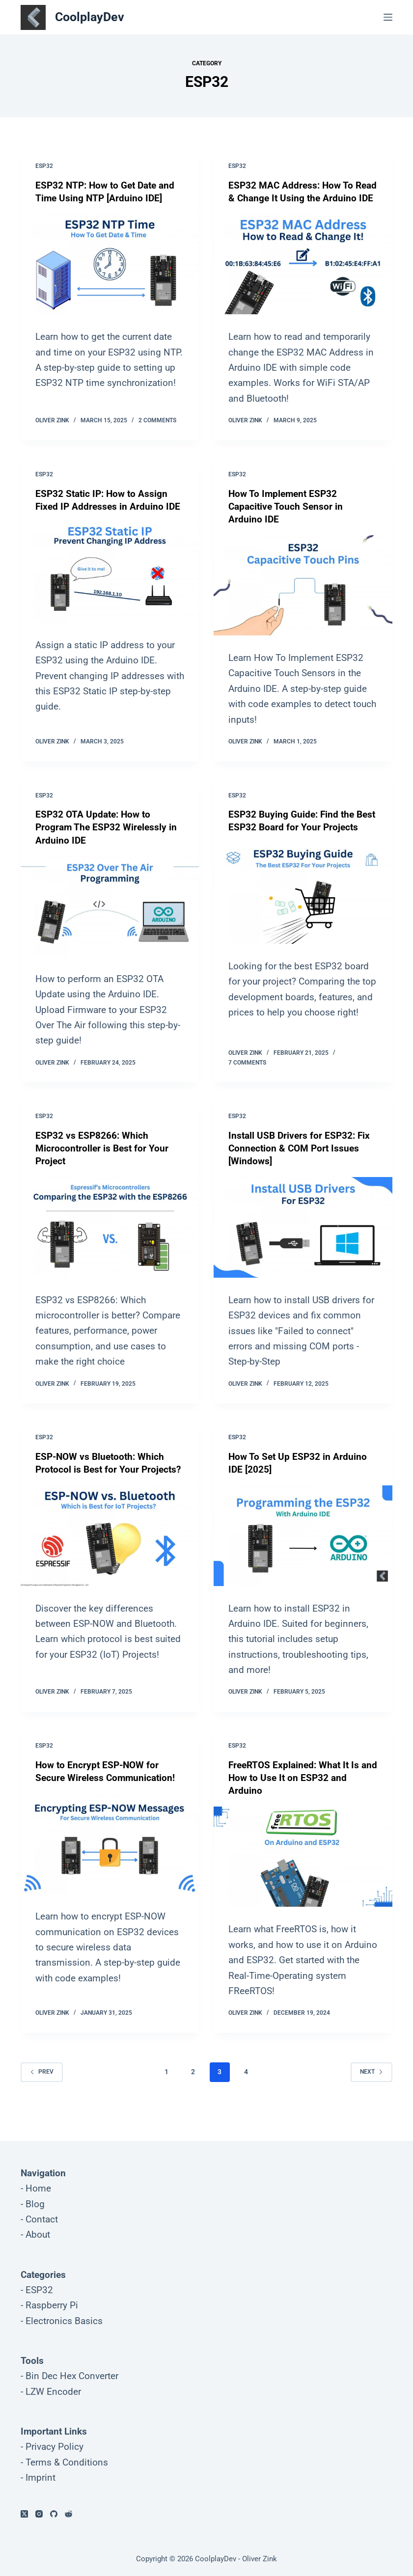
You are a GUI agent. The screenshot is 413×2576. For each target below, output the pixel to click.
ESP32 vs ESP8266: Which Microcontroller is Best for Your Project (103, 1160)
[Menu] (388, 17)
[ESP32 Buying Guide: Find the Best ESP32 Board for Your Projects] (303, 919)
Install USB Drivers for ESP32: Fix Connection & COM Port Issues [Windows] (301, 1160)
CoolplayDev (89, 17)
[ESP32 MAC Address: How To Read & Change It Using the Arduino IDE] (303, 277)
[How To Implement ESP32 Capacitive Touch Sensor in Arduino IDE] (303, 598)
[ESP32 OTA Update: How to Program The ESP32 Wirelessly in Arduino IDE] (110, 919)
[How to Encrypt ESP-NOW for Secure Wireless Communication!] (110, 1857)
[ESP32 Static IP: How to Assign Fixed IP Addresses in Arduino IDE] (110, 585)
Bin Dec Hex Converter (72, 2376)
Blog (35, 2204)
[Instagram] (39, 2514)
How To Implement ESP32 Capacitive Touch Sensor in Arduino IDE (287, 519)
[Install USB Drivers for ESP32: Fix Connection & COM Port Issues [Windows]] (303, 1240)
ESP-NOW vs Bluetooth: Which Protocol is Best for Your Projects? (102, 1482)
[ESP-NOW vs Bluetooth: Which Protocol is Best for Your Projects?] (110, 1561)
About (38, 2234)
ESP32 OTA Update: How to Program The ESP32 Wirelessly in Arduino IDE (108, 839)
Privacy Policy (54, 2446)
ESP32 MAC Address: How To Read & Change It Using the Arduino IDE (292, 198)
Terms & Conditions (67, 2462)
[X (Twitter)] (24, 2514)
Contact (42, 2219)
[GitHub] (53, 2514)
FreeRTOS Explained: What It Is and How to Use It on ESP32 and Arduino (298, 1790)
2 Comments (157, 433)
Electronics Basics (64, 2321)
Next (371, 2084)
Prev (42, 2084)
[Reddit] (68, 2514)
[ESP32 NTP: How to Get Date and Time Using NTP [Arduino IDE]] (110, 264)
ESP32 (44, 166)
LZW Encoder (53, 2391)
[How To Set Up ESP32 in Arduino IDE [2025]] (303, 1548)
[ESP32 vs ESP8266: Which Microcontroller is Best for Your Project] (110, 1240)
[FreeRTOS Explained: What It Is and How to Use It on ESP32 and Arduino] (303, 1869)
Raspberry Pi (52, 2305)
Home (38, 2188)
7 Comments (247, 1074)
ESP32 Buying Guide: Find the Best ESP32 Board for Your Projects (293, 839)
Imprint (40, 2477)
